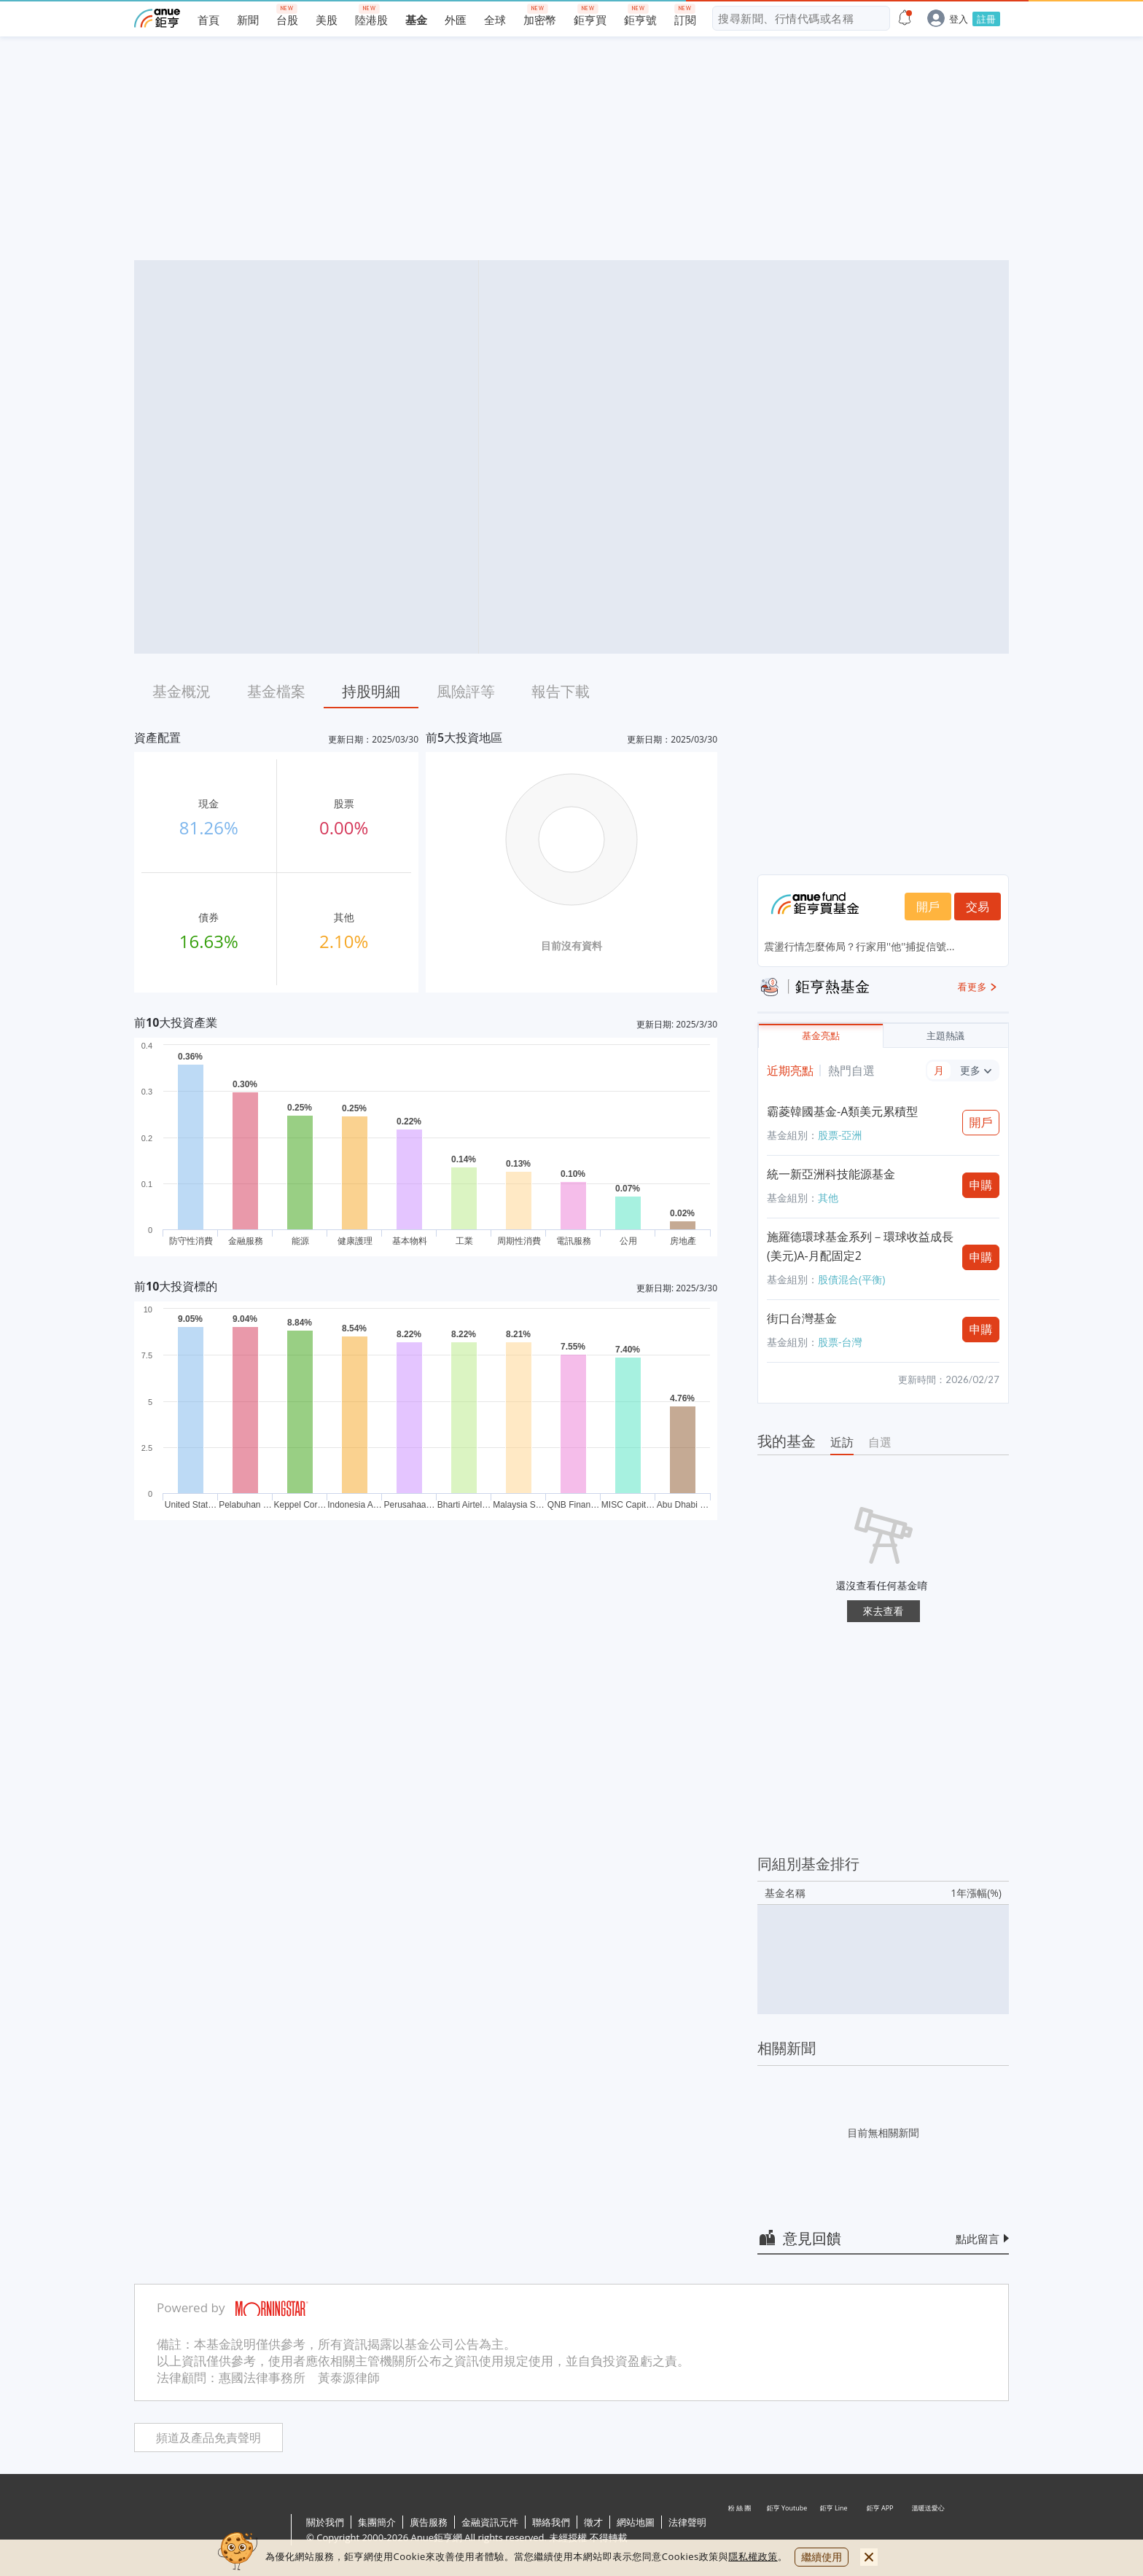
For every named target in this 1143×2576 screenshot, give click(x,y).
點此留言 (977, 2238)
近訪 (842, 1442)
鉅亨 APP (881, 2531)
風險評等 (466, 691)
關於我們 (325, 2522)
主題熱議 (945, 1035)
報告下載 (560, 691)
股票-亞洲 (840, 1135)
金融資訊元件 (489, 2522)
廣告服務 (429, 2522)
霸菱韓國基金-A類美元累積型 (842, 1111)
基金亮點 (821, 1035)
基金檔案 (276, 691)
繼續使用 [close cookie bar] (821, 2557)
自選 (880, 1442)
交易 (977, 907)
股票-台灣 (840, 1342)
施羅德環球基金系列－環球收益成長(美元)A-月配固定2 (860, 1246)
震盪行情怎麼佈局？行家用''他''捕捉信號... (859, 946)
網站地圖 (636, 2522)
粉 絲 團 (741, 2531)
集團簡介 (377, 2522)
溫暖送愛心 (927, 2531)
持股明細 (371, 691)
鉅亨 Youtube (787, 2531)
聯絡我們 (551, 2522)
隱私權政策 (753, 2556)
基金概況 (181, 691)
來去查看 (883, 1611)
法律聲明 (687, 2522)
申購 (981, 1185)
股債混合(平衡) (851, 1279)
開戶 (928, 907)
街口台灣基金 (802, 1318)
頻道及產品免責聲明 (208, 2438)
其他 (828, 1198)
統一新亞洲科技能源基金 (831, 1174)
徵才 (593, 2522)
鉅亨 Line (834, 2531)
